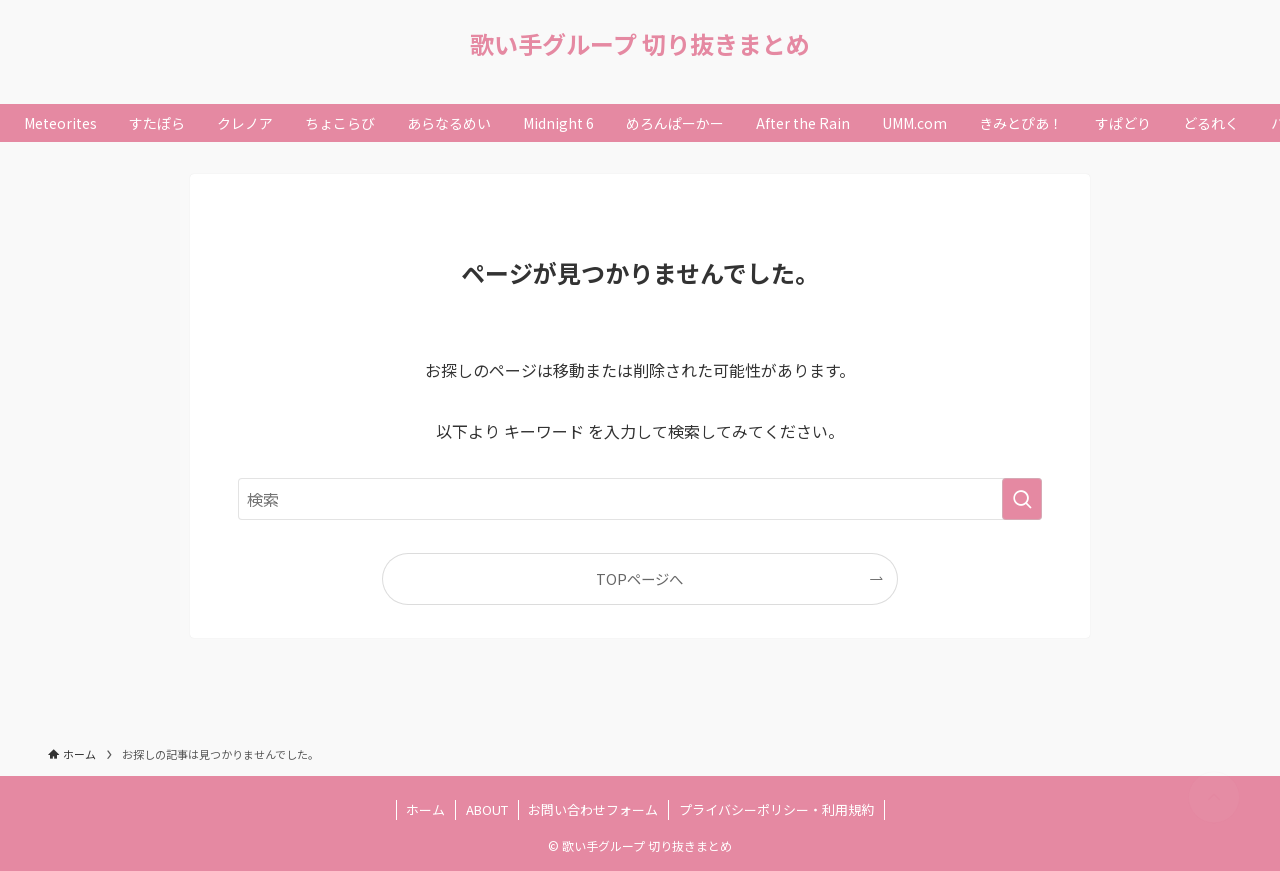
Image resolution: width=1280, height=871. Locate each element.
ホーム (425, 809)
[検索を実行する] (1022, 499)
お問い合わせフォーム (593, 809)
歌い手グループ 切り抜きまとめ (640, 44)
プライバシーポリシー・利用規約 (776, 809)
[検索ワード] (640, 499)
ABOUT (487, 809)
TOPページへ (639, 578)
